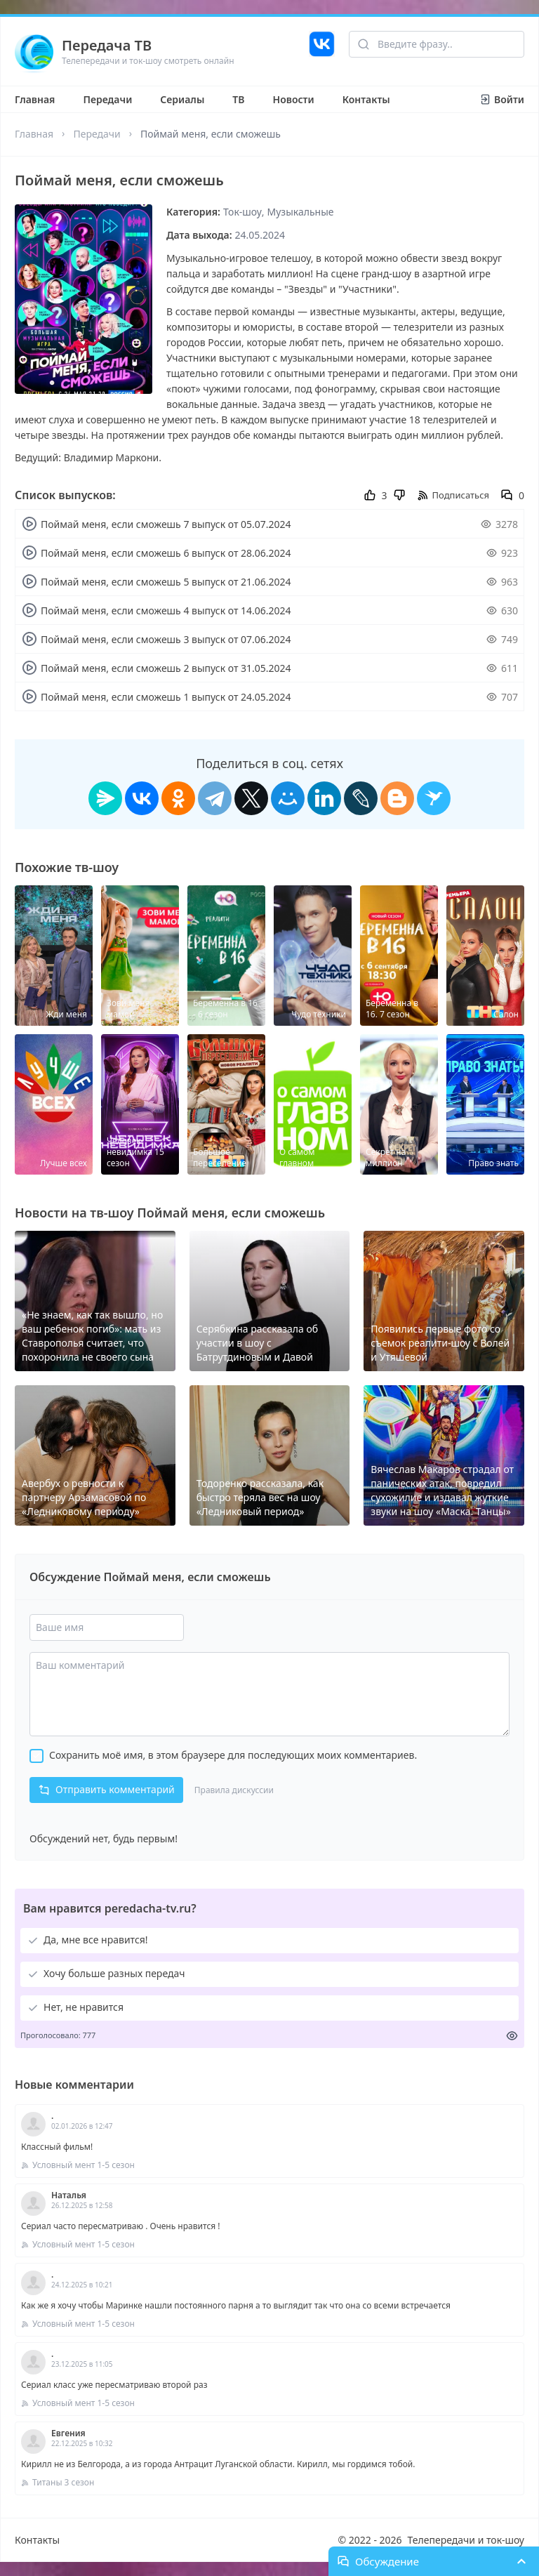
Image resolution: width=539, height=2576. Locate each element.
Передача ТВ (107, 45)
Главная (35, 99)
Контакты (366, 99)
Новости (293, 99)
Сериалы (182, 99)
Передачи (107, 99)
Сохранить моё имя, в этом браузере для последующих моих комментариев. (233, 1755)
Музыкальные (300, 211)
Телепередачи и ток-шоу (466, 2540)
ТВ (238, 99)
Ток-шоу (242, 211)
